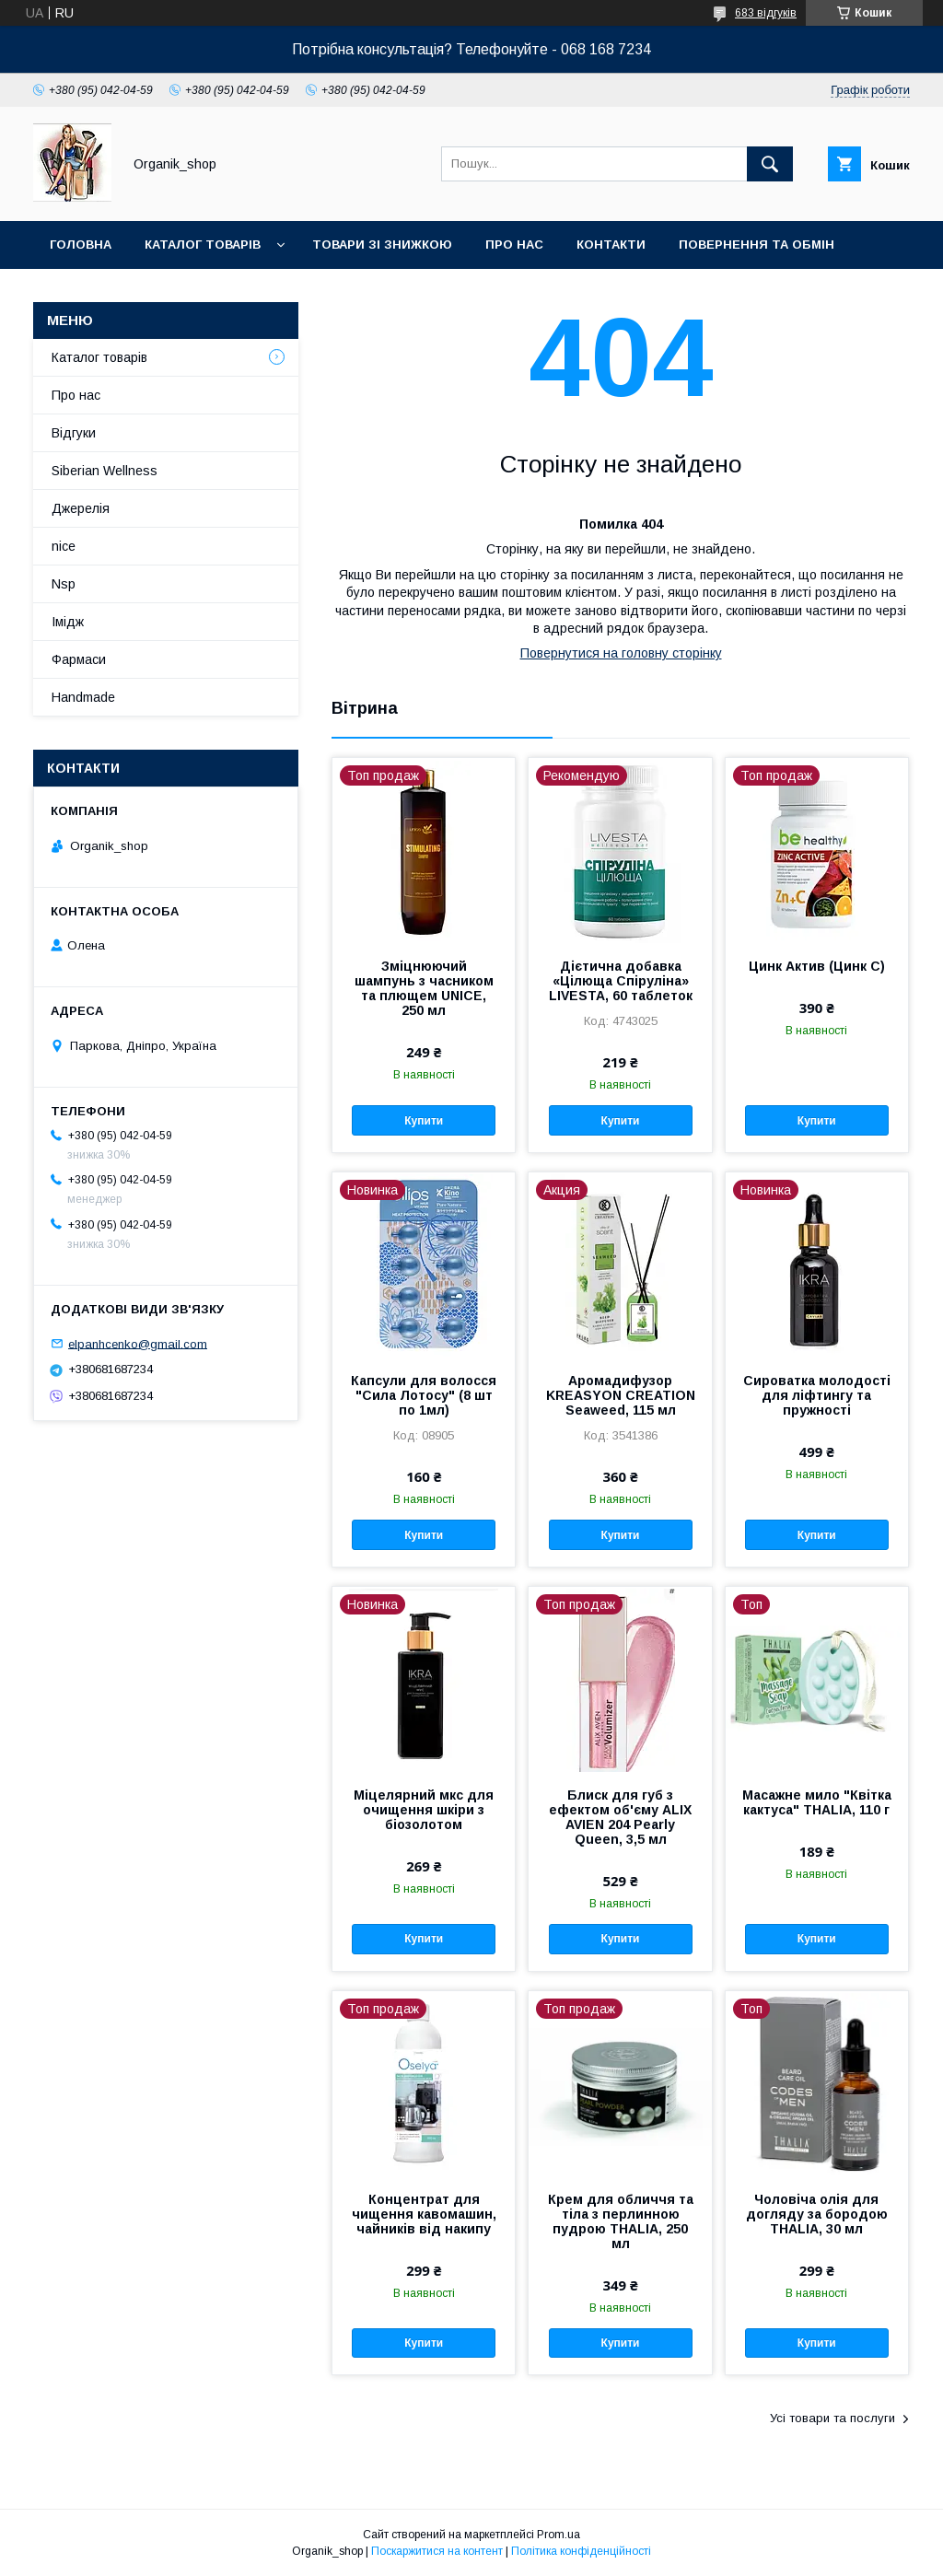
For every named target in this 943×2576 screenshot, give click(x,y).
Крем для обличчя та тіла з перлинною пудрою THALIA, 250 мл (620, 2221)
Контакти (611, 244)
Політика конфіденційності (581, 2551)
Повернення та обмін (756, 244)
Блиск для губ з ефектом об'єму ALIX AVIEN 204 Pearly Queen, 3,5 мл (620, 1817)
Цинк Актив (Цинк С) (817, 966)
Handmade (83, 697)
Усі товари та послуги (832, 2418)
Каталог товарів (203, 244)
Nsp (64, 584)
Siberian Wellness (104, 470)
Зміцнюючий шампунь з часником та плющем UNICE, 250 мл (424, 988)
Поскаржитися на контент (437, 2551)
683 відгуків (766, 12)
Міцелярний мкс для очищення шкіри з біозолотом (424, 1810)
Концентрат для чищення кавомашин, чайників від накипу (424, 2214)
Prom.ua (558, 2534)
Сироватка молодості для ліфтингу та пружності (817, 1395)
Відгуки (74, 432)
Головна (80, 244)
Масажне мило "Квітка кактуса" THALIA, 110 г (816, 1802)
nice (64, 546)
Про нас (514, 244)
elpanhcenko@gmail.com (137, 1343)
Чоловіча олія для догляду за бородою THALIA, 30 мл (817, 2214)
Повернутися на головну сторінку (621, 653)
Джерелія (81, 508)
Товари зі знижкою (382, 244)
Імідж (68, 621)
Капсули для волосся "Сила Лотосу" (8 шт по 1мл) (423, 1395)
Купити (423, 1120)
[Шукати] (770, 163)
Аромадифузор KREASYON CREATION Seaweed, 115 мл (620, 1395)
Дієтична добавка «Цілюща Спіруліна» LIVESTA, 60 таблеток (621, 981)
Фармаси (79, 659)
